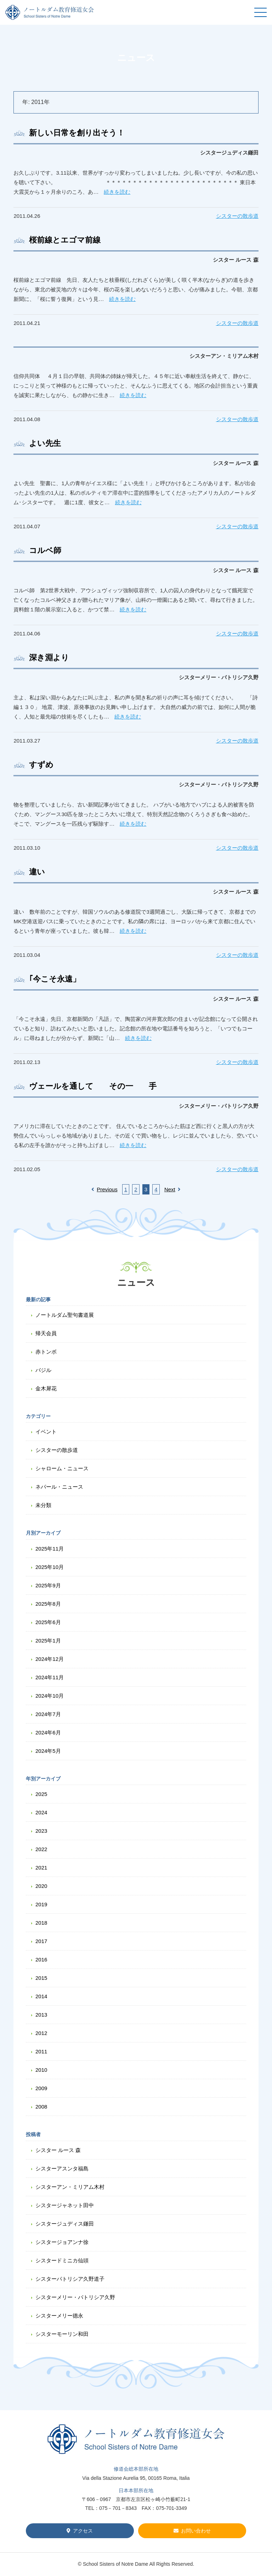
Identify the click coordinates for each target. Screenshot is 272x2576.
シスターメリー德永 (59, 2316)
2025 (41, 1794)
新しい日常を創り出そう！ (77, 132)
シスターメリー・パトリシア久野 (75, 2297)
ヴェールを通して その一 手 (93, 1086)
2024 (41, 1812)
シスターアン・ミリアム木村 (69, 2187)
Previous (104, 1189)
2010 (41, 2070)
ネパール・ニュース (59, 1487)
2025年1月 (48, 1641)
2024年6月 (48, 1732)
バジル (43, 1370)
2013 (41, 2015)
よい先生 (45, 443)
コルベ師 (45, 550)
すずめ (41, 764)
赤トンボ (46, 1352)
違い (37, 871)
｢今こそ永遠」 (54, 979)
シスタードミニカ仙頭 (62, 2260)
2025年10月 (49, 1567)
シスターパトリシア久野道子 (69, 2279)
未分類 (43, 1505)
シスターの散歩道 (237, 216)
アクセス (83, 2531)
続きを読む (117, 192)
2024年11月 (49, 1677)
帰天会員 (46, 1333)
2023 (41, 1831)
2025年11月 (49, 1549)
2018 (41, 1923)
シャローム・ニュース (62, 1468)
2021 (41, 1868)
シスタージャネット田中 (64, 2205)
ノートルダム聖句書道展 (64, 1315)
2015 (41, 1978)
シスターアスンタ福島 (62, 2168)
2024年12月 (49, 1659)
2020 (41, 1886)
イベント (46, 1432)
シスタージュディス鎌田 (64, 2224)
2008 (41, 2107)
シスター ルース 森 (58, 2150)
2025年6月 (48, 1622)
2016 (41, 1959)
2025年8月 (48, 1604)
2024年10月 (49, 1696)
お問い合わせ (196, 2531)
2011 (41, 2051)
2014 (41, 1996)
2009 (41, 2088)
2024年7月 (48, 1714)
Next (172, 1189)
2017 (41, 1941)
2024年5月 (48, 1751)
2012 (41, 2033)
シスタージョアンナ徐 (62, 2242)
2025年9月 (48, 1585)
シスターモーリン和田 (62, 2334)
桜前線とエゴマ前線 (65, 239)
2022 (41, 1849)
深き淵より (49, 657)
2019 (41, 1904)
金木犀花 (46, 1388)
